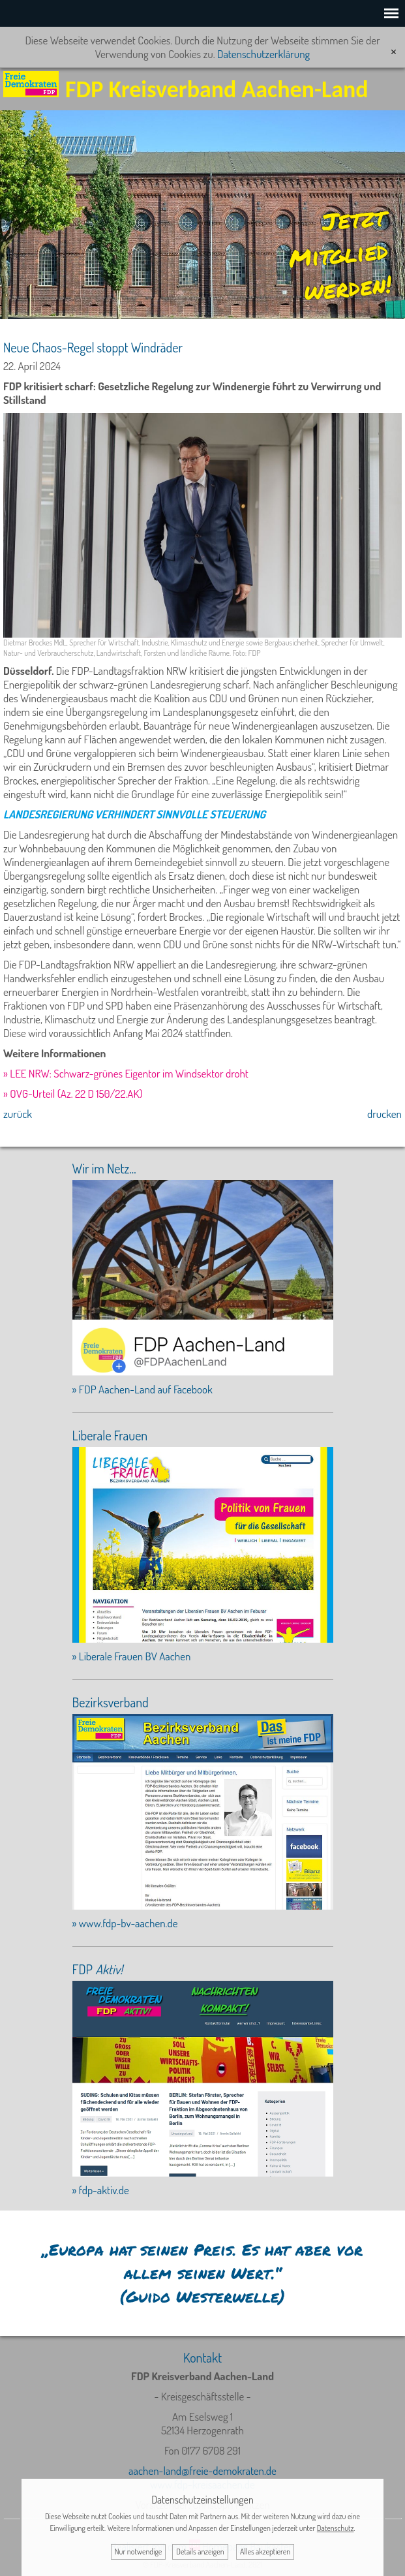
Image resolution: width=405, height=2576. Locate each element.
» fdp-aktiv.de (100, 2190)
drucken (384, 1114)
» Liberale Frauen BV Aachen (131, 1656)
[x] (393, 52)
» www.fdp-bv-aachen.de (125, 1923)
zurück (17, 1114)
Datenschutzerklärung (263, 54)
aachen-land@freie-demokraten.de (202, 2470)
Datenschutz (335, 2528)
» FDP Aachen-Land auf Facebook (142, 1389)
